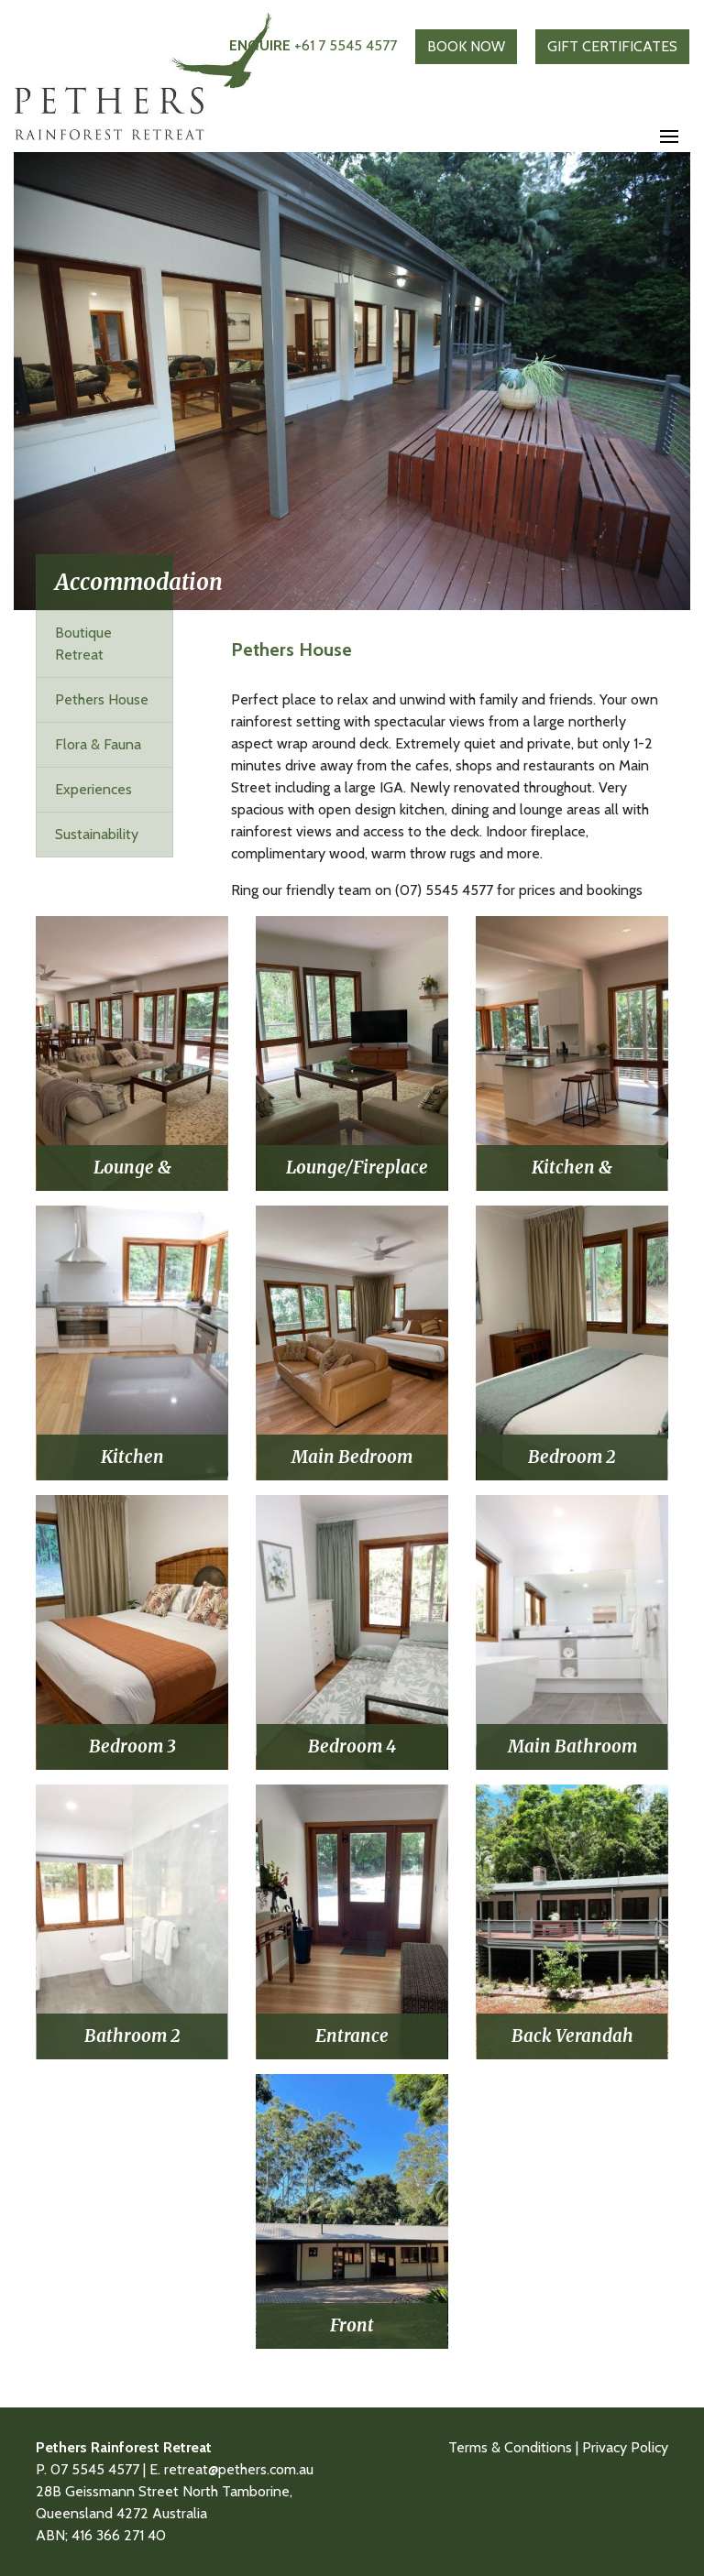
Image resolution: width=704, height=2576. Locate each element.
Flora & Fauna (98, 744)
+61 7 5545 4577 (313, 45)
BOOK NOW (466, 46)
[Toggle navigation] (669, 137)
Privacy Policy (625, 2447)
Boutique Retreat (83, 643)
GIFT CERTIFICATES (612, 46)
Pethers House (101, 699)
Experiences (93, 789)
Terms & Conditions (510, 2447)
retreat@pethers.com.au (239, 2469)
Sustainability (96, 834)
